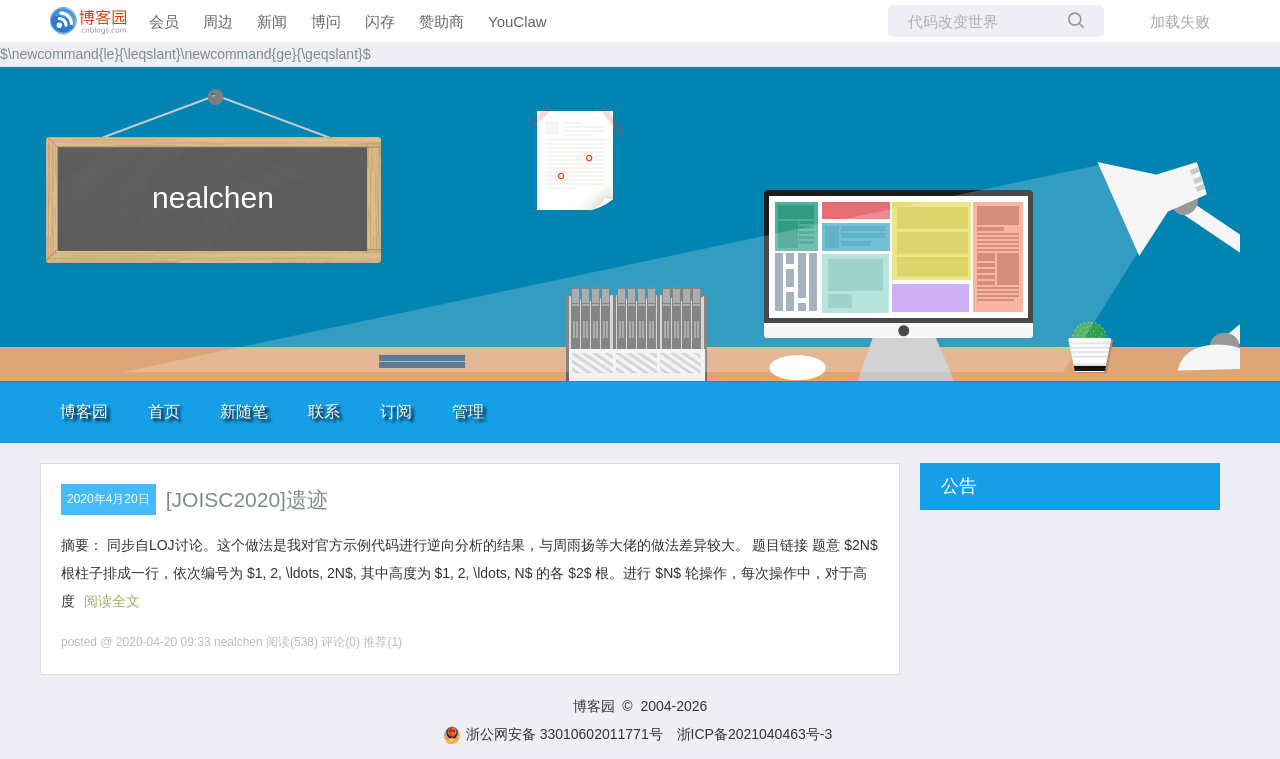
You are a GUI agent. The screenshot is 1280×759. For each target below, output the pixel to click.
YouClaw (517, 21)
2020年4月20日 (108, 499)
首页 (164, 411)
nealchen (213, 197)
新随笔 (244, 411)
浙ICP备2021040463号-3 (755, 734)
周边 (218, 21)
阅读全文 (112, 601)
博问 (326, 21)
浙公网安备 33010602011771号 (553, 734)
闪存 (380, 21)
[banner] (80, 21)
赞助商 (441, 21)
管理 (468, 411)
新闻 (272, 21)
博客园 (84, 411)
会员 (164, 21)
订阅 (396, 411)
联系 (324, 411)
